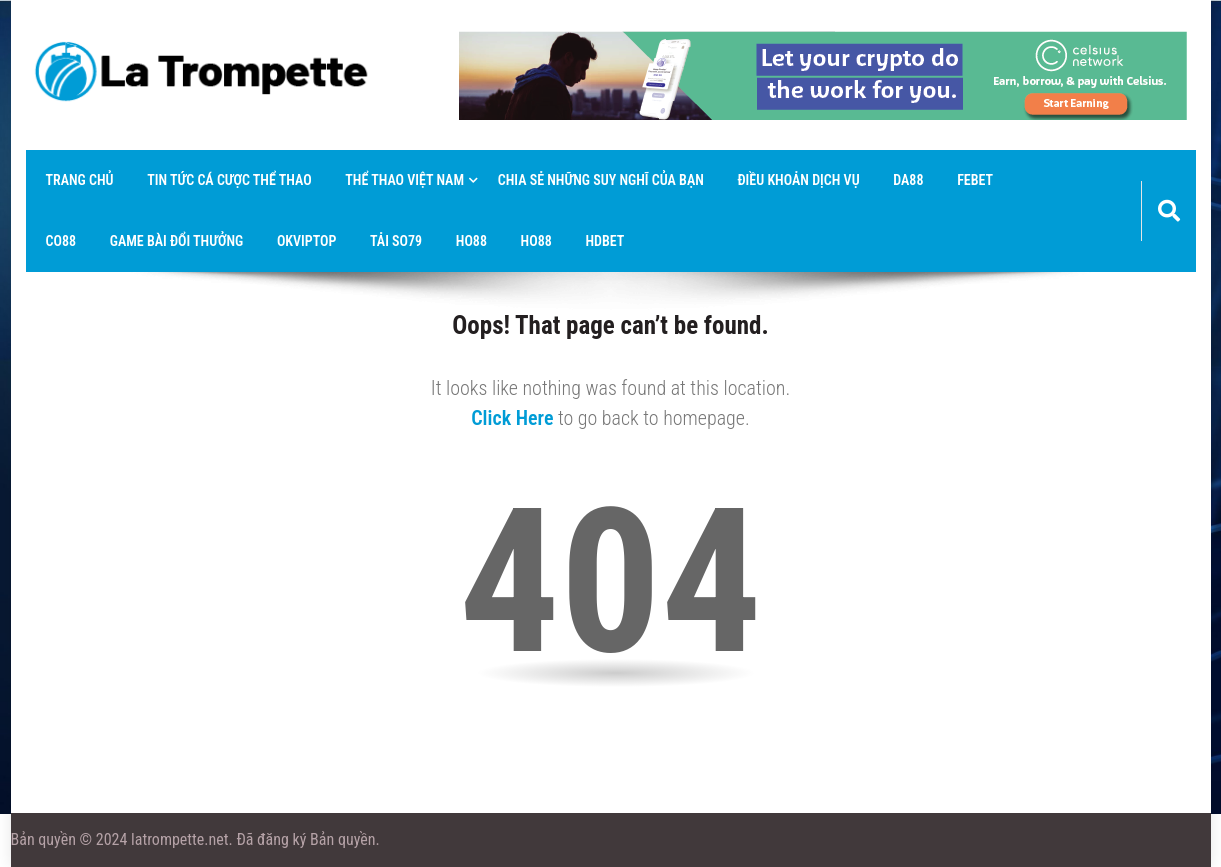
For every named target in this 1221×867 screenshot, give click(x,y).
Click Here (512, 418)
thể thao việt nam (404, 180)
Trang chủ (80, 180)
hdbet (604, 241)
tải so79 (396, 241)
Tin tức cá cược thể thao (229, 180)
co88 (61, 241)
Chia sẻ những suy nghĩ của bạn (601, 180)
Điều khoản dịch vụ (798, 180)
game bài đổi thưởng (177, 241)
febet (975, 180)
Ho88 (471, 241)
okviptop (307, 241)
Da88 (908, 180)
